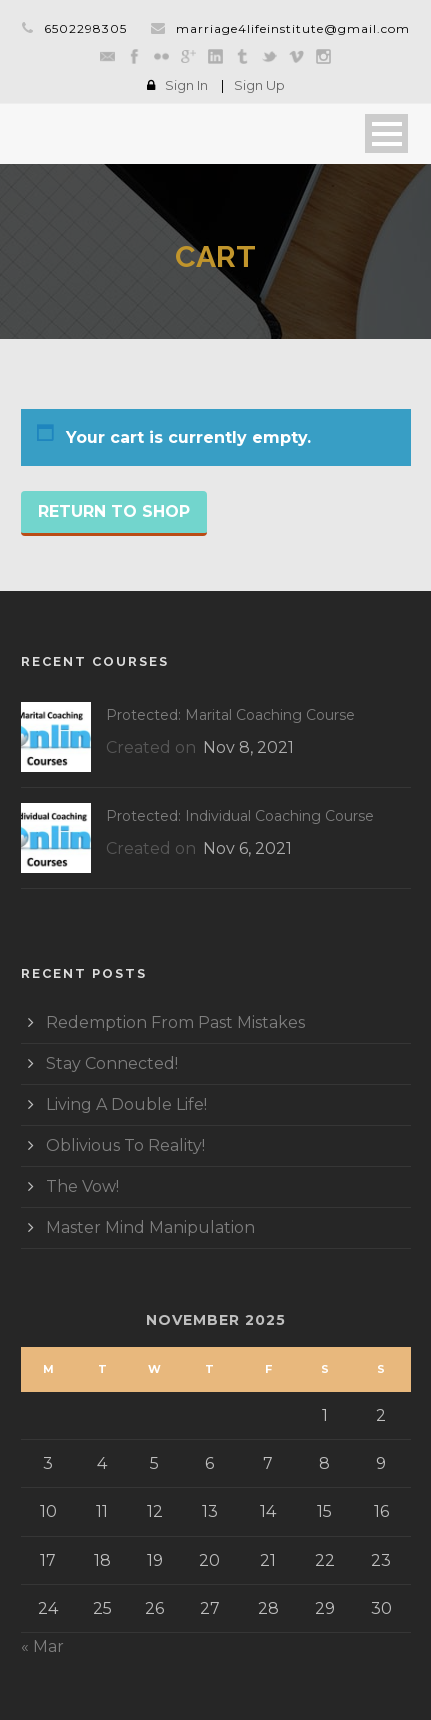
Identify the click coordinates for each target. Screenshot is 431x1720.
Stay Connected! (112, 1063)
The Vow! (82, 1186)
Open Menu (386, 133)
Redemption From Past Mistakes (175, 1022)
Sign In (186, 85)
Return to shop (114, 511)
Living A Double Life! (126, 1104)
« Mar (42, 1646)
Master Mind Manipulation (150, 1227)
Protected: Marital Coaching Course (230, 715)
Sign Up (259, 85)
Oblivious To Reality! (125, 1145)
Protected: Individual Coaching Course (240, 816)
